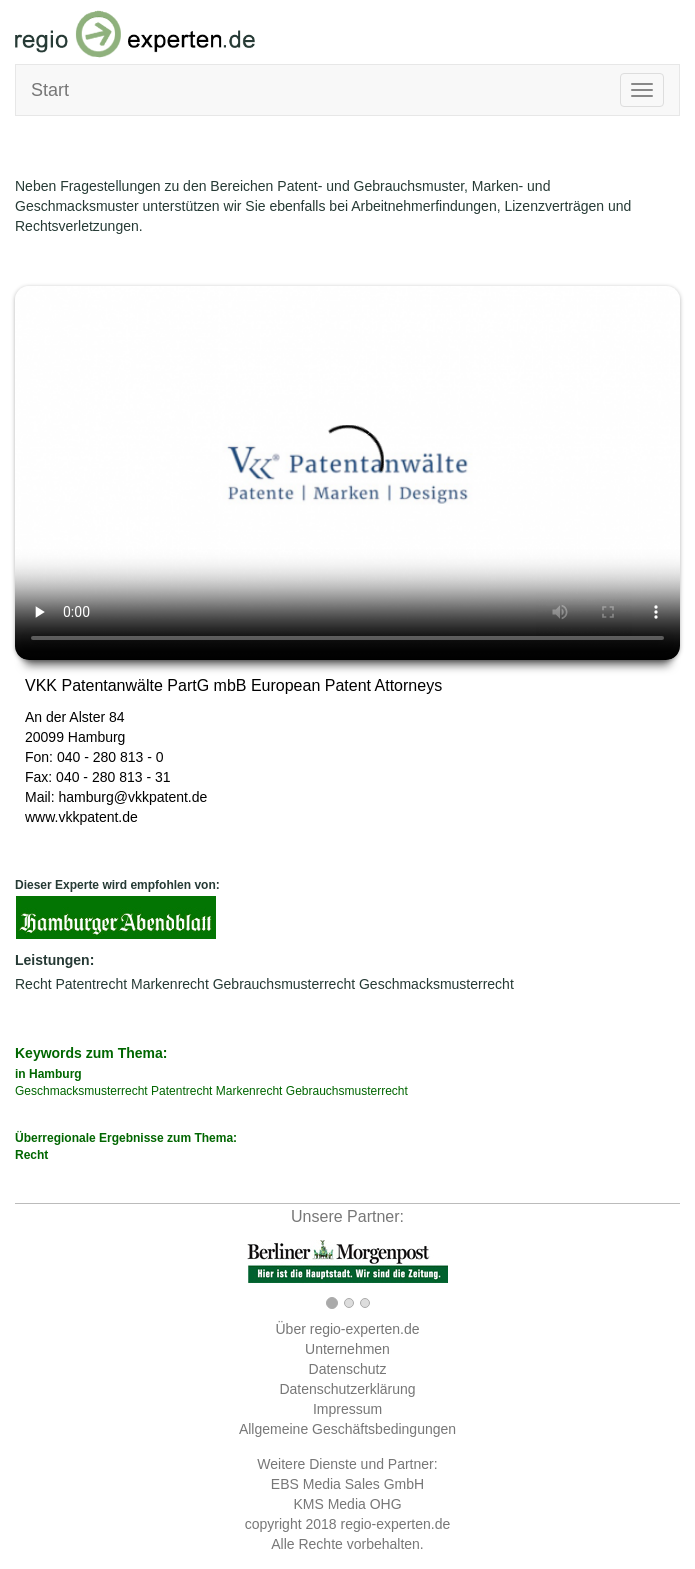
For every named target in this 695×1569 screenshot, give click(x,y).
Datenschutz (348, 1369)
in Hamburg (48, 1074)
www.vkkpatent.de (81, 817)
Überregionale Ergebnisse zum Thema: (347, 1147)
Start (50, 90)
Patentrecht (91, 984)
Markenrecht (170, 984)
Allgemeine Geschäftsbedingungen (347, 1429)
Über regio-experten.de (348, 1329)
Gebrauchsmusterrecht (284, 984)
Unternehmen (347, 1349)
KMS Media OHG (347, 1504)
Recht (33, 984)
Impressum (347, 1409)
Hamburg (97, 737)
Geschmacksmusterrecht (436, 984)
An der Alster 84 (75, 717)
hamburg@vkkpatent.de (132, 797)
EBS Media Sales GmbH (347, 1484)
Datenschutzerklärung (347, 1389)
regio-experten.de (395, 1524)
